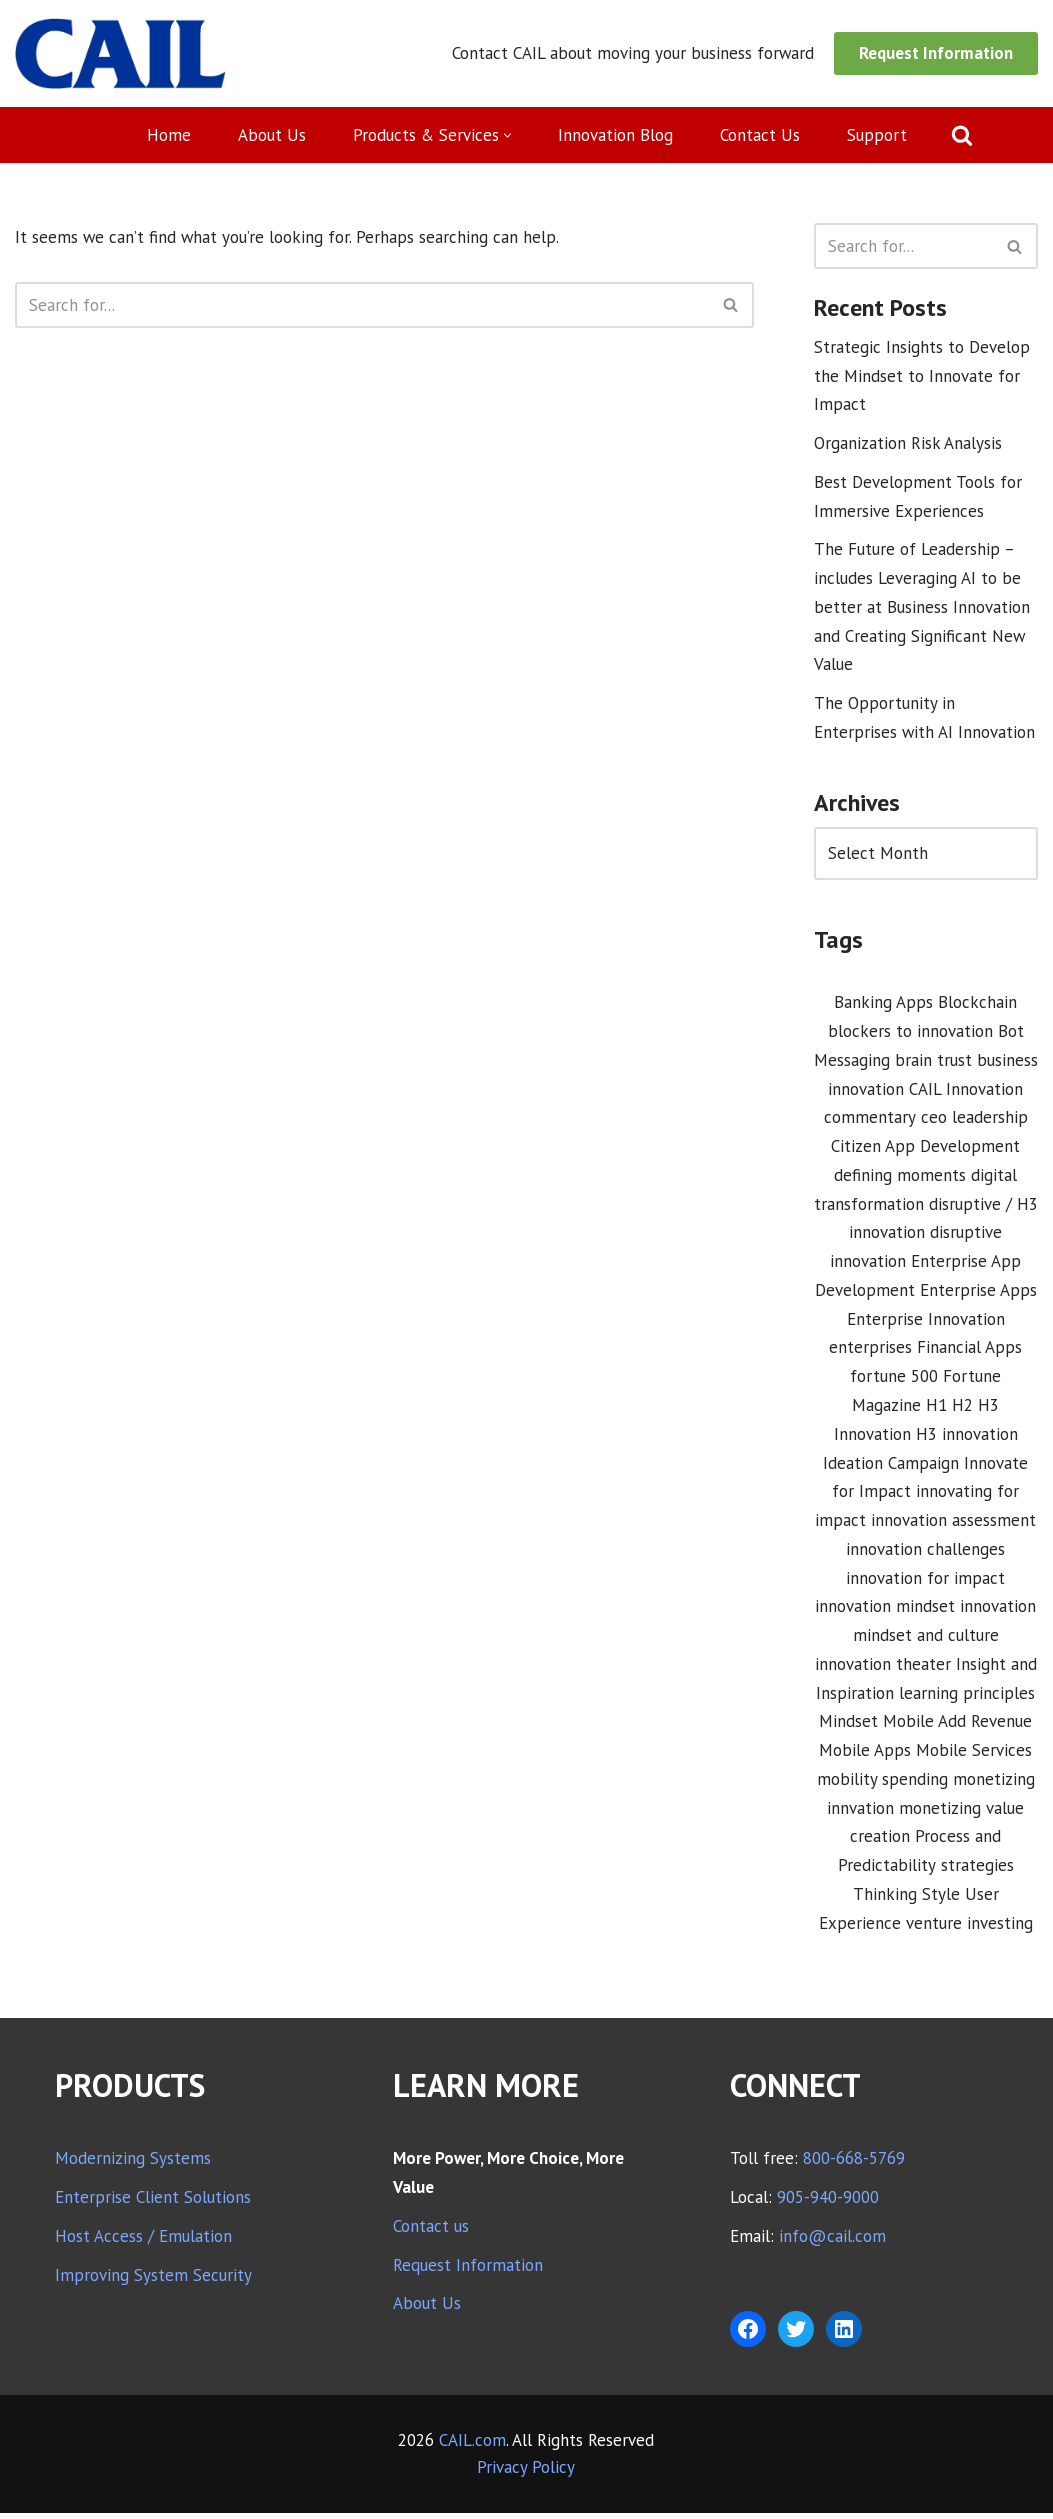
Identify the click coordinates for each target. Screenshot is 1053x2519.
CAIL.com (472, 2446)
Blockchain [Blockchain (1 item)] (977, 1004)
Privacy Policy (526, 2473)
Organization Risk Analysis (908, 444)
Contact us (431, 2232)
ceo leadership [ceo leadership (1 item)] (974, 1120)
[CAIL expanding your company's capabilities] (120, 53)
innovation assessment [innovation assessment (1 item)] (953, 1524)
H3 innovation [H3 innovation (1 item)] (967, 1438)
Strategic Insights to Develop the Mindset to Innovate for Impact (922, 376)
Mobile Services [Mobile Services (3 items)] (974, 1755)
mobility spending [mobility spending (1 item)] (882, 1784)
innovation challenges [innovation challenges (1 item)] (925, 1553)
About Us (271, 135)
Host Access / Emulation (143, 2242)
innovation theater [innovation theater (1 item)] (883, 1669)
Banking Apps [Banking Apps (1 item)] (883, 1004)
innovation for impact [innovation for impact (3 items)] (925, 1582)
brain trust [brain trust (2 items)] (933, 1062)
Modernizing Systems (133, 2164)
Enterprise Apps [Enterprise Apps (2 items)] (978, 1293)
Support (877, 135)
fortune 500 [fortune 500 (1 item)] (894, 1380)
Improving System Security (153, 2281)
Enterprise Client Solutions (153, 2203)
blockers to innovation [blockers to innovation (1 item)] (910, 1033)
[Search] (962, 135)
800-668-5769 (854, 2164)
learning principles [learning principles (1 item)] (967, 1698)
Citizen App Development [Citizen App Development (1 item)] (925, 1149)
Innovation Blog (615, 135)
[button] (507, 135)
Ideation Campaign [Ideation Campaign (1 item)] (891, 1467)
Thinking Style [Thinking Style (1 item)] (906, 1900)
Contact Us (760, 135)
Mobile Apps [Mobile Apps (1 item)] (865, 1755)
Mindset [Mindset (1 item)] (848, 1727)
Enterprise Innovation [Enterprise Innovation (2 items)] (926, 1322)
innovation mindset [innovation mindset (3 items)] (885, 1611)
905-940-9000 (828, 2203)
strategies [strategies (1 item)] (977, 1871)
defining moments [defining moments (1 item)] (900, 1178)
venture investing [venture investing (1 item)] (969, 1929)
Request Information (936, 53)
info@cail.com (832, 2242)
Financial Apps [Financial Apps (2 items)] (969, 1351)
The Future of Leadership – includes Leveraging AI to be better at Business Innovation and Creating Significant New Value (922, 608)
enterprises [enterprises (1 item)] (870, 1351)
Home (168, 135)
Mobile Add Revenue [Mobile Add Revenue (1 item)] (957, 1727)
